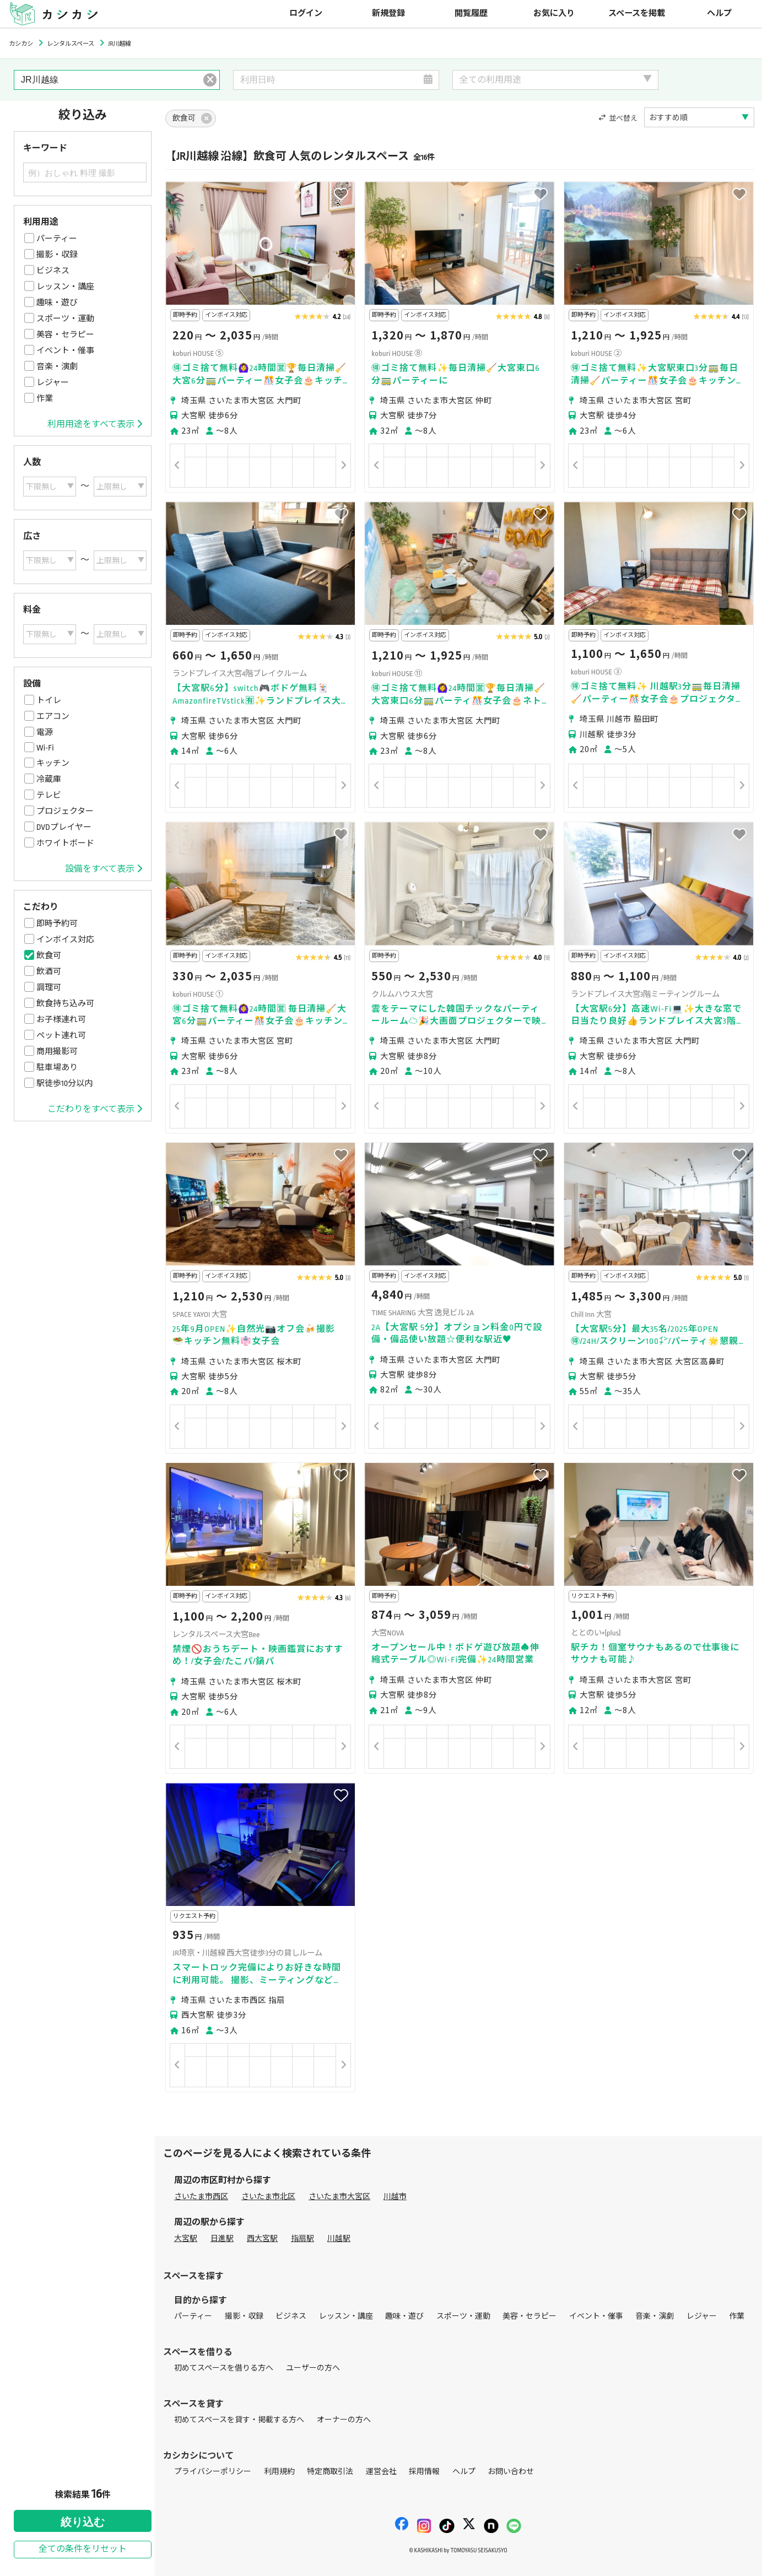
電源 (44, 732)
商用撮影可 (57, 1051)
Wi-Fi (45, 747)
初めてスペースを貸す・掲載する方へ (239, 2420)
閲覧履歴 (471, 13)
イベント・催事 (65, 350)
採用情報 (424, 2471)
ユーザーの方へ (313, 2368)
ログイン (305, 13)
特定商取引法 (330, 2471)
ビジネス (52, 270)
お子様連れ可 (61, 1019)
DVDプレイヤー (63, 827)
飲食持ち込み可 (65, 1003)
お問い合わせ (511, 2471)
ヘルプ (719, 13)
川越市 (395, 2196)
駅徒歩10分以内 (64, 1083)
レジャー (52, 382)
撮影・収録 (57, 254)
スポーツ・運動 (65, 318)
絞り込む (83, 2522)
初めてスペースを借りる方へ (223, 2368)
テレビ (48, 795)
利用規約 (279, 2471)
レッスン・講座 (65, 286)
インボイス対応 (65, 939)
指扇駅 (302, 2238)
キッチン (52, 763)
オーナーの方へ (344, 2420)
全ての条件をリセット (83, 2549)
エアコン (52, 716)
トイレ (48, 700)
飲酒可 (48, 971)
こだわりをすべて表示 (94, 1109)
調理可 (48, 987)
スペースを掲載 (636, 13)
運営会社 (381, 2471)
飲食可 (48, 955)
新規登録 (388, 13)
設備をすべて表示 (103, 869)
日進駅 (222, 2238)
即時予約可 (57, 923)
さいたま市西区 (201, 2196)
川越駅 (338, 2238)
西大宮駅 (262, 2238)
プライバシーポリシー (212, 2471)
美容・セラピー (65, 334)
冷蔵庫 (48, 779)
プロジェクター (65, 811)
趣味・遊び (57, 302)
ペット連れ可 (61, 1035)
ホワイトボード (65, 843)
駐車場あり (57, 1067)
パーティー (56, 238)
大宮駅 (185, 2238)
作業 (44, 398)
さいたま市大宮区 (339, 2196)
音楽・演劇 (57, 366)
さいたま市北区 (268, 2196)
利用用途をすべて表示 (94, 424)
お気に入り (554, 13)
